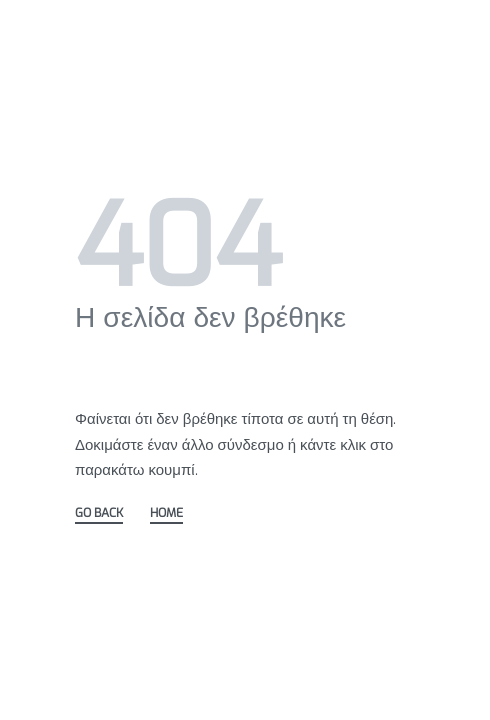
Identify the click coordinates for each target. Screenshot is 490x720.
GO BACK (99, 514)
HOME (166, 514)
